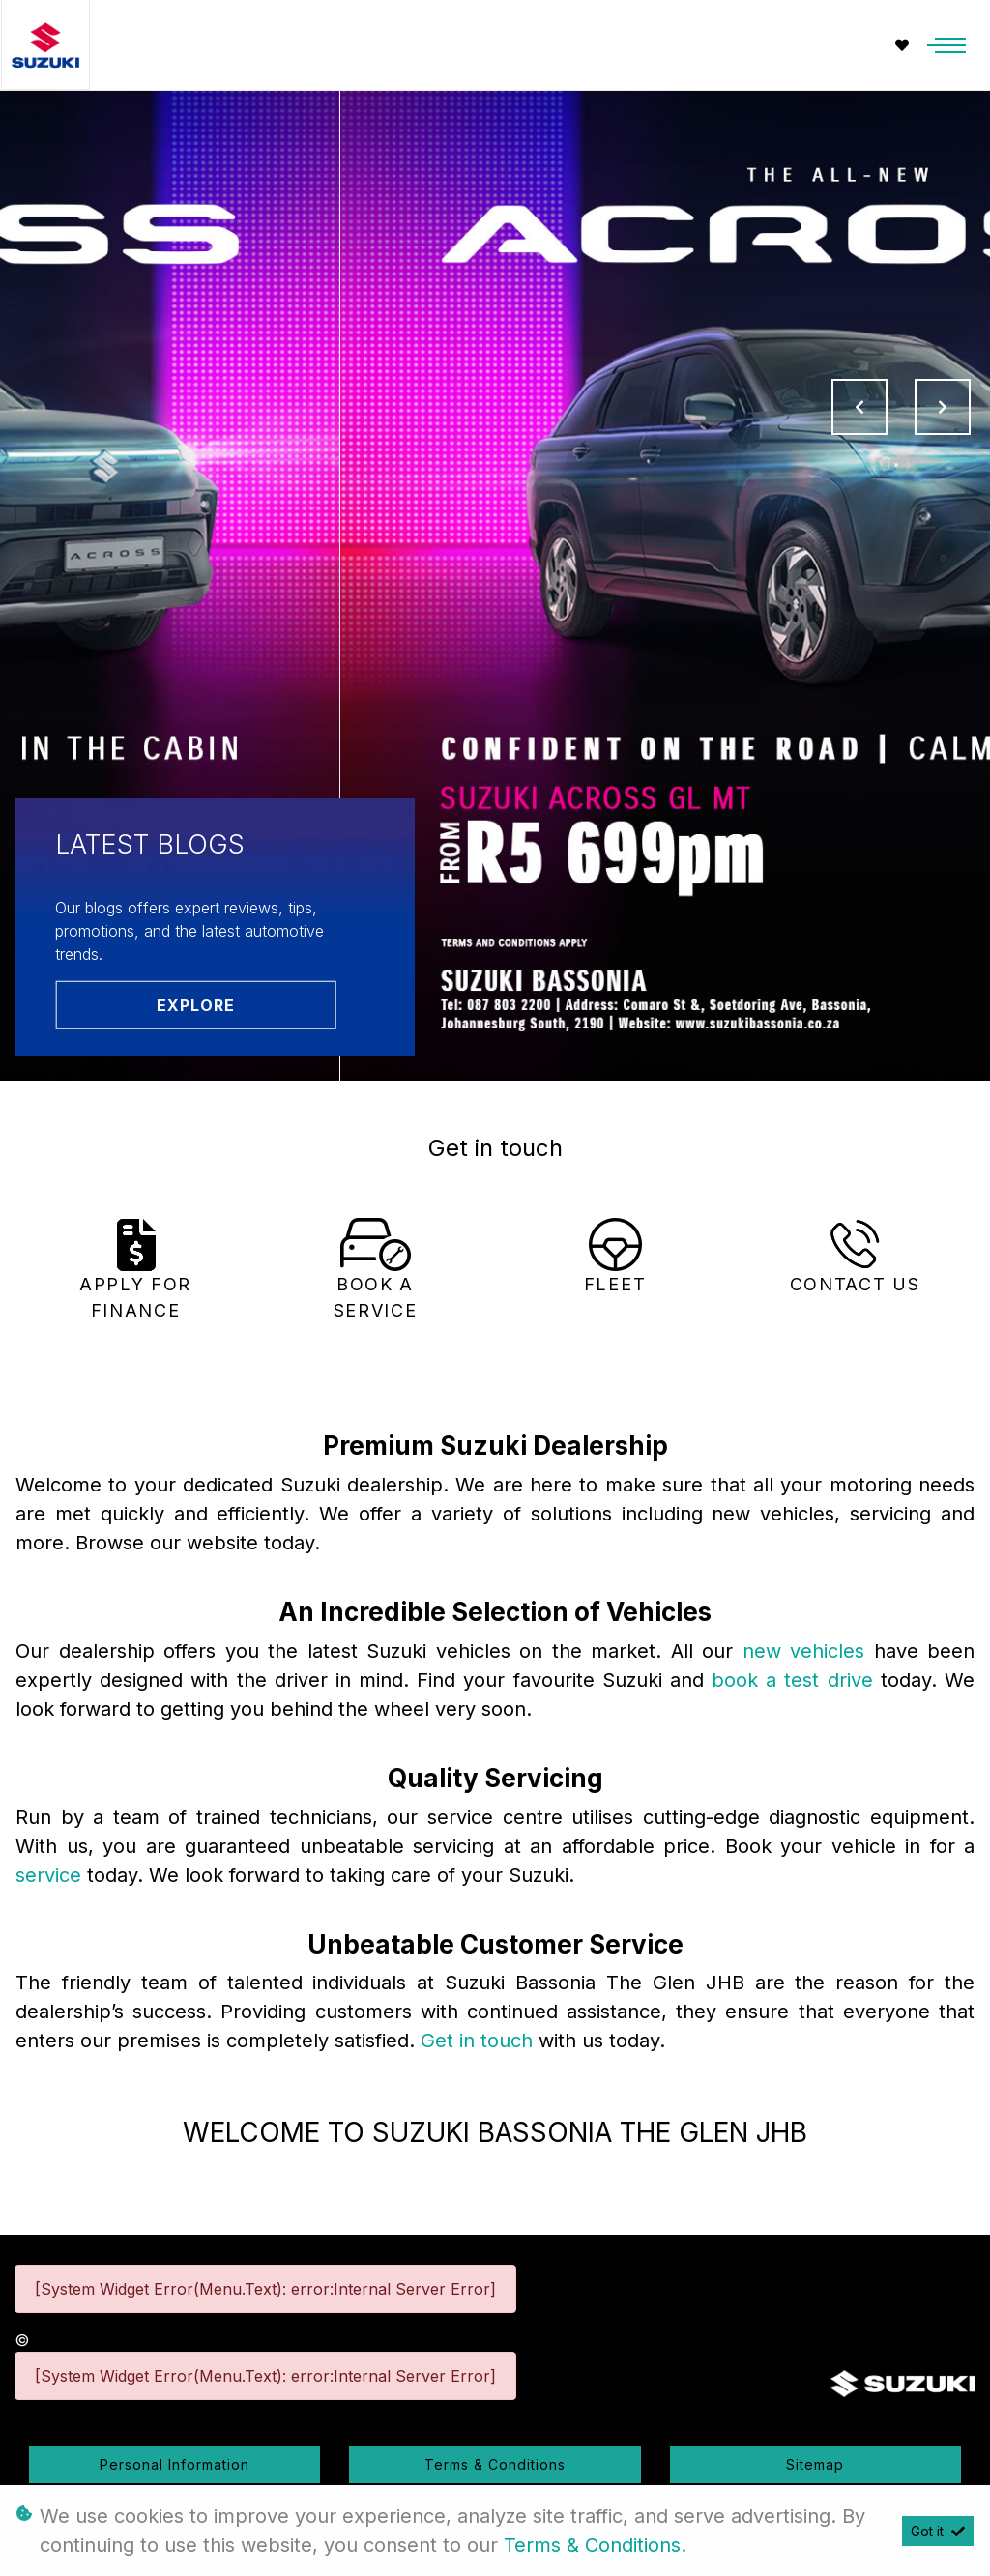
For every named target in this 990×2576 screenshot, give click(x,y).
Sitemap (815, 2464)
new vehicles (808, 1651)
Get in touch (480, 2040)
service (51, 1875)
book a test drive (796, 1680)
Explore (196, 1004)
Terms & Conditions (495, 2464)
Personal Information (174, 2464)
